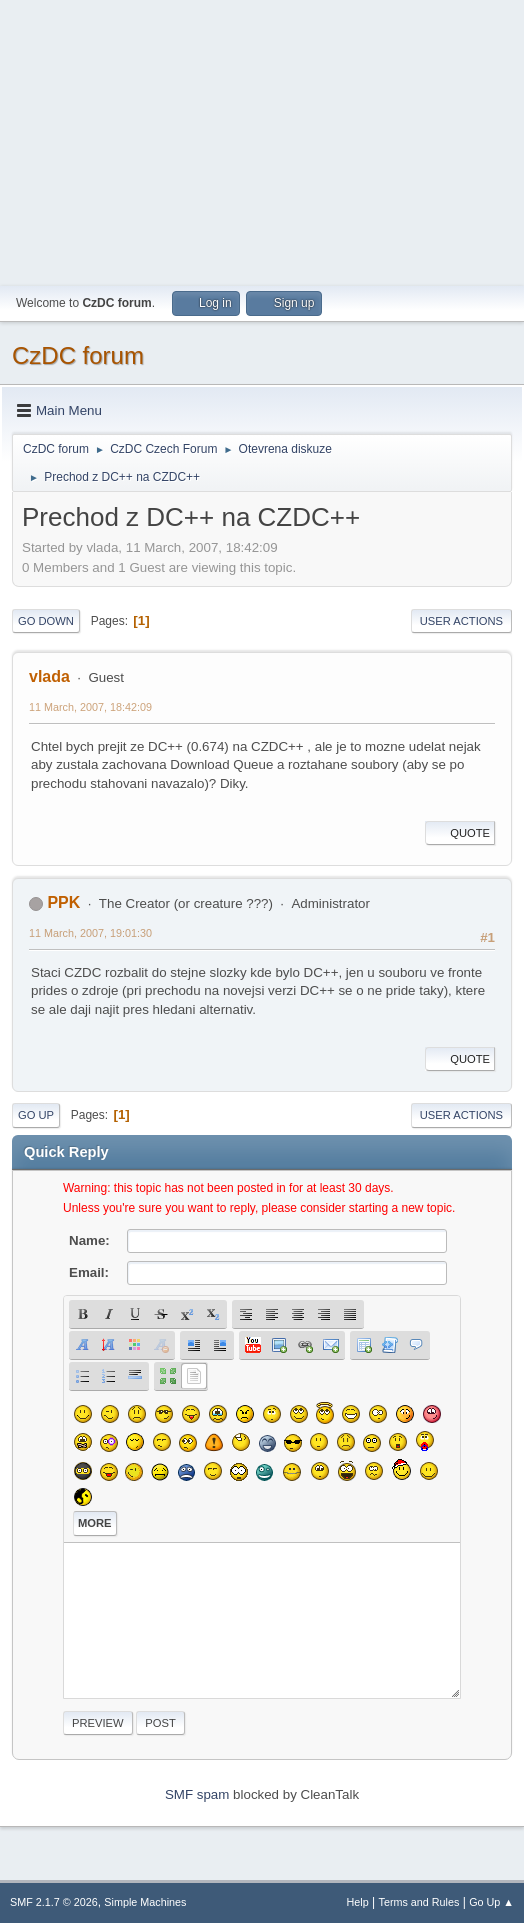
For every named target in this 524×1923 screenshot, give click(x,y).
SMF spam (197, 1794)
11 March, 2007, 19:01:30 (90, 933)
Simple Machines (145, 1902)
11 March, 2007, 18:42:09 (90, 707)
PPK (63, 902)
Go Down (46, 621)
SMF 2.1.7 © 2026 (54, 1902)
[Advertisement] (262, 140)
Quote (460, 833)
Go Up (36, 1115)
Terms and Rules (419, 1902)
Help (358, 1902)
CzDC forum (78, 355)
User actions (461, 621)
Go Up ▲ (491, 1902)
